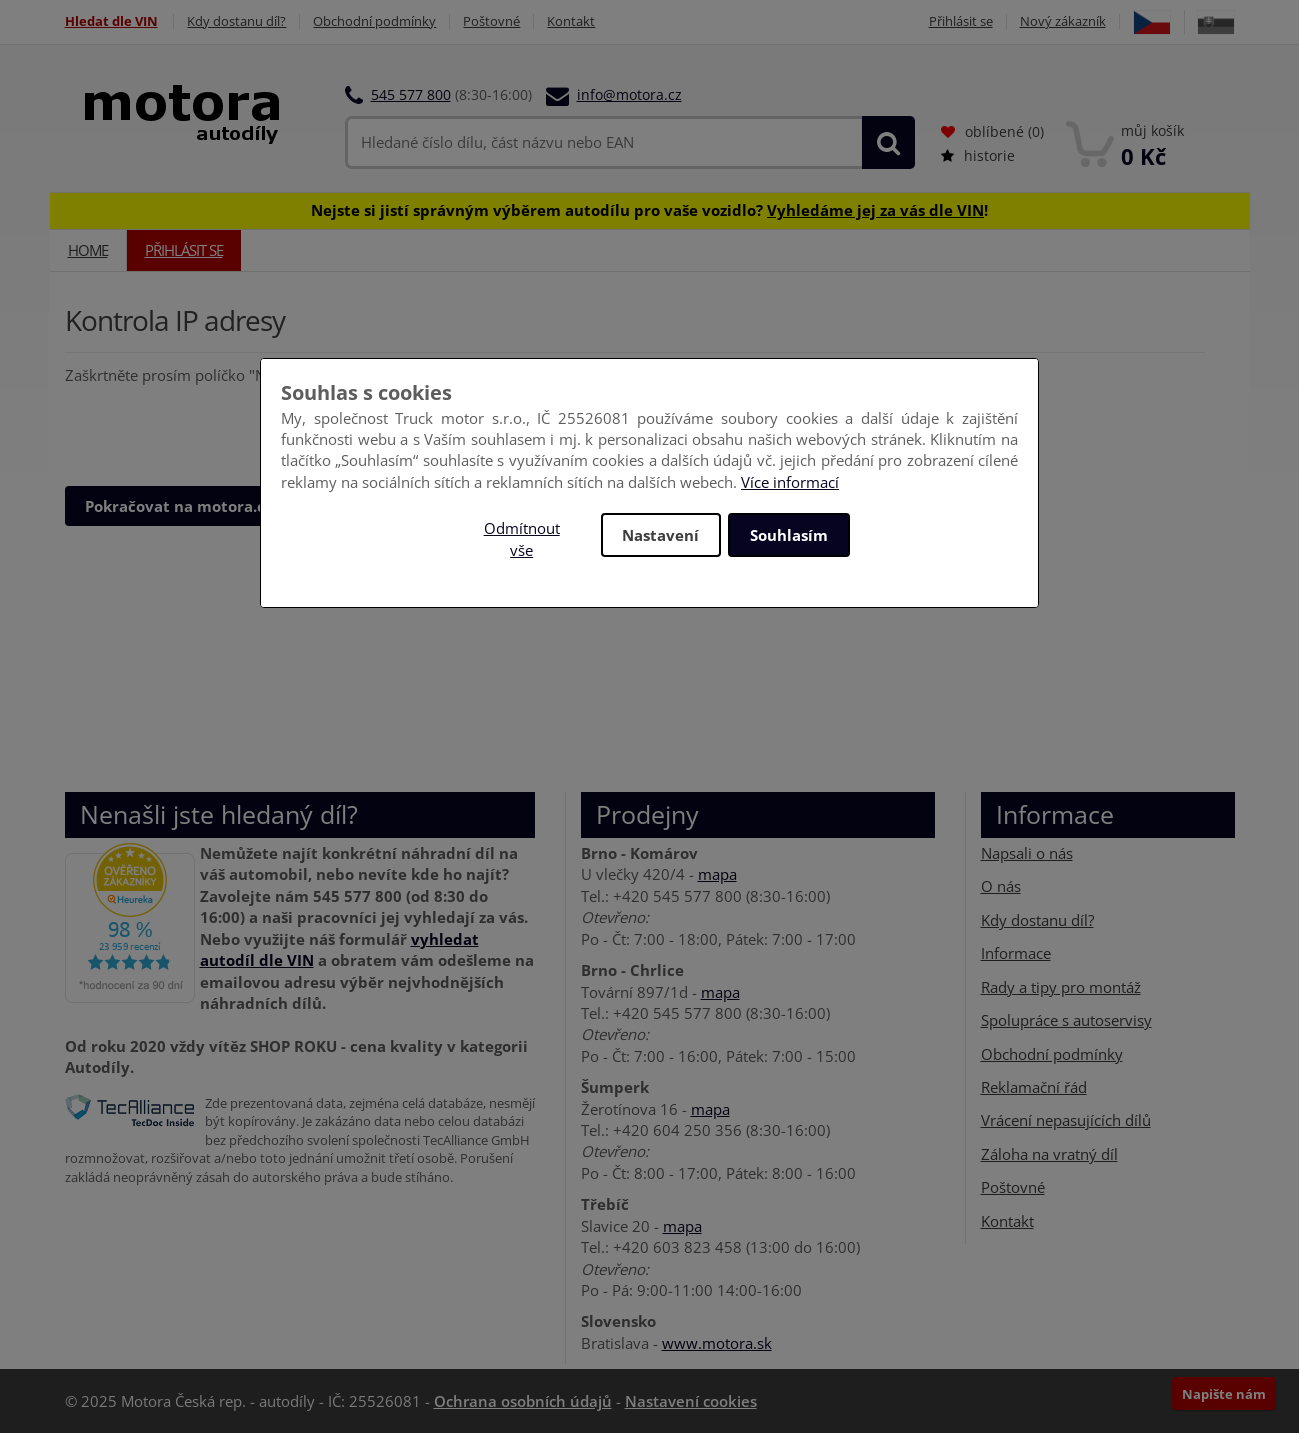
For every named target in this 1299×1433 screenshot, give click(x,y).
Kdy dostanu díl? (237, 21)
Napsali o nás (1027, 853)
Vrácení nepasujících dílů (1066, 1120)
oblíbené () (992, 131)
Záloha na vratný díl (1049, 1154)
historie (978, 155)
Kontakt (572, 21)
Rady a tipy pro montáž (1061, 987)
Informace (1016, 953)
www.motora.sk (717, 1343)
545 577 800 (411, 94)
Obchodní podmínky (375, 21)
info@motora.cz (629, 94)
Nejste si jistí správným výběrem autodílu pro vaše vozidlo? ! (649, 210)
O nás (1001, 886)
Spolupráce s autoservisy (1066, 1020)
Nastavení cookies (691, 1401)
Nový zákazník (1063, 21)
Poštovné (492, 21)
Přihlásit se (961, 21)
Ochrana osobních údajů (523, 1401)
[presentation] (217, 426)
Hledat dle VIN (111, 21)
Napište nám (1224, 1394)
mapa (717, 874)
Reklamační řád (1034, 1087)
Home (88, 250)
